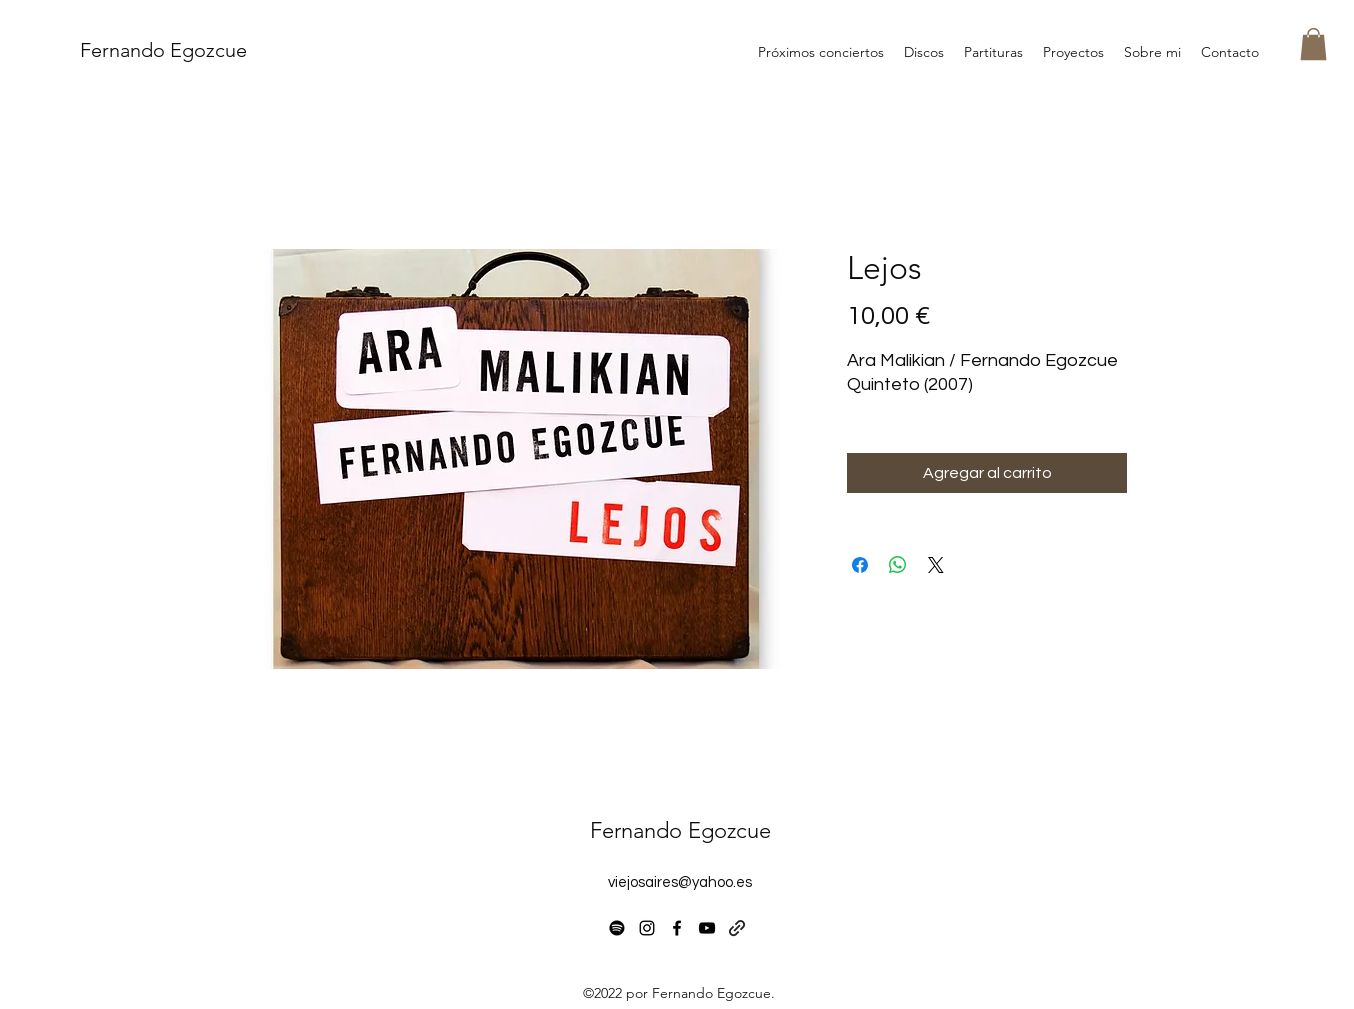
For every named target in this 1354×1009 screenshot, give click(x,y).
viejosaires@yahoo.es (680, 882)
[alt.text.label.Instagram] (647, 928)
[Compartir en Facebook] (860, 565)
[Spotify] (617, 928)
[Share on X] (936, 565)
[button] (1313, 44)
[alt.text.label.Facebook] (677, 928)
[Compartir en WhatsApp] (898, 565)
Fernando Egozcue (163, 50)
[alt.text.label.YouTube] (707, 928)
